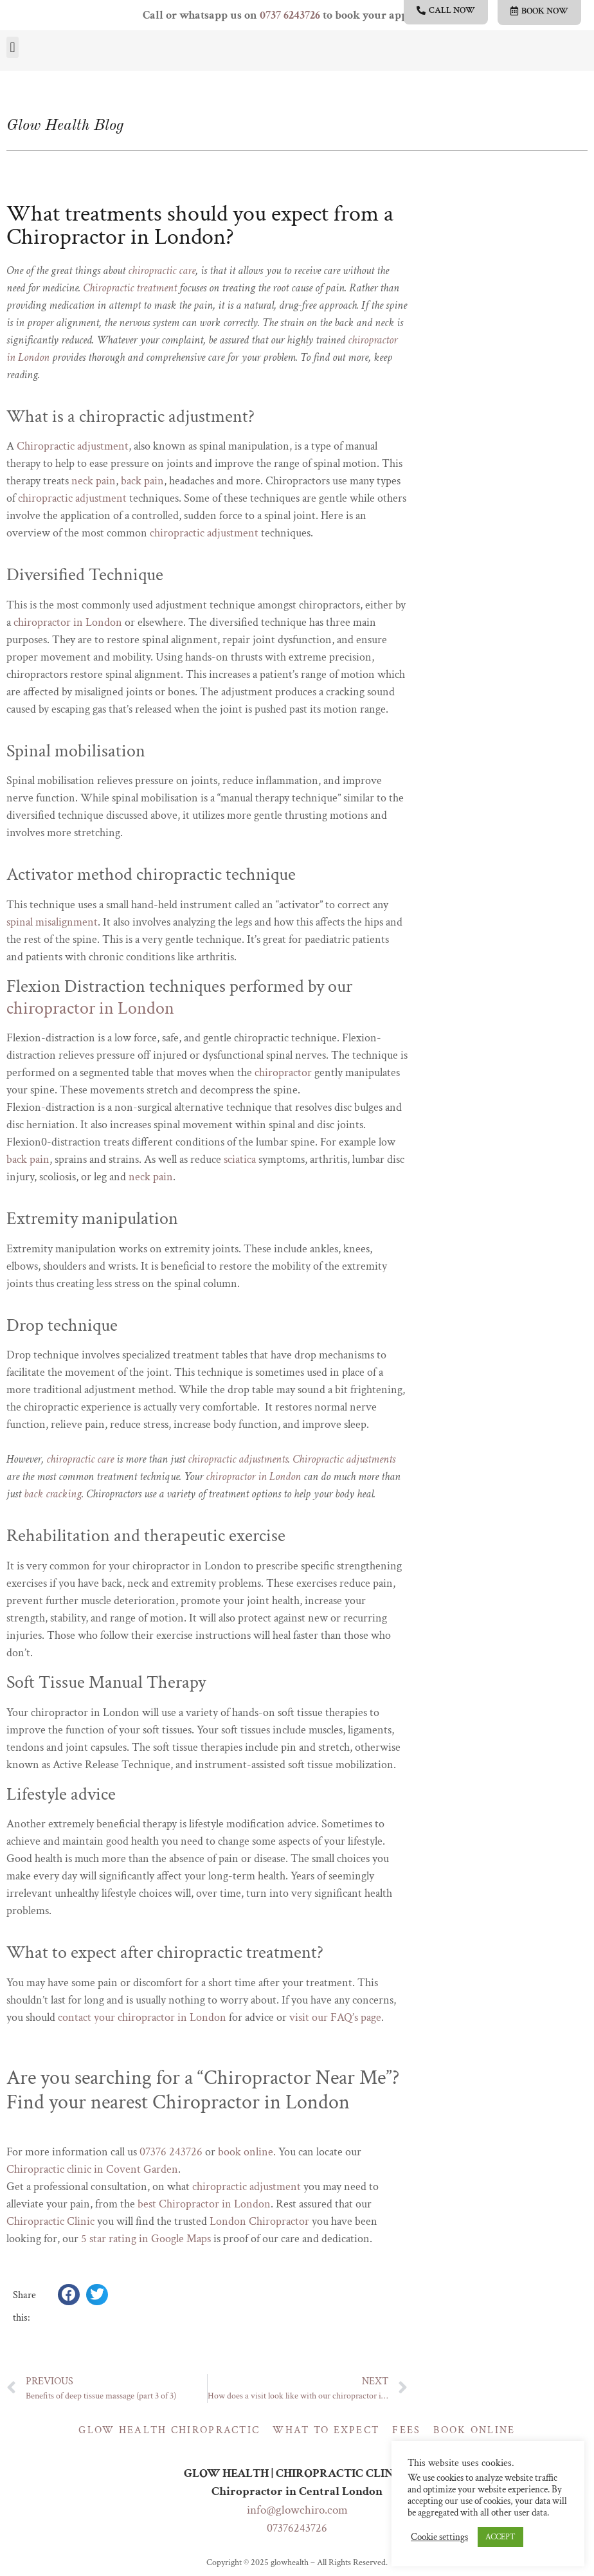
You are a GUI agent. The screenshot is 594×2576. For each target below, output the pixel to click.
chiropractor (283, 1072)
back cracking (53, 1493)
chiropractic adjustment (72, 498)
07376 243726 (171, 2151)
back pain (142, 480)
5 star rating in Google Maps (146, 2238)
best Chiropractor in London (204, 2204)
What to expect (326, 2430)
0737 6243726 (290, 15)
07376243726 (297, 2528)
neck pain (93, 480)
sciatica (240, 1159)
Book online (474, 2430)
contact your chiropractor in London (142, 2017)
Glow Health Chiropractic (169, 2430)
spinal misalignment (52, 922)
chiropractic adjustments (238, 1459)
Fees (406, 2430)
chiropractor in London (68, 622)
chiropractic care (161, 270)
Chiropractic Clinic (50, 2221)
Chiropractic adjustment (73, 446)
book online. (247, 2151)
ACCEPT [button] (500, 2537)
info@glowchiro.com (297, 2510)
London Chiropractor (259, 2221)
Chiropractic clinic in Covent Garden (92, 2169)
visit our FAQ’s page (335, 2017)
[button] (12, 47)
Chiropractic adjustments (343, 1459)
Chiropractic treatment (130, 287)
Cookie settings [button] (439, 2537)
